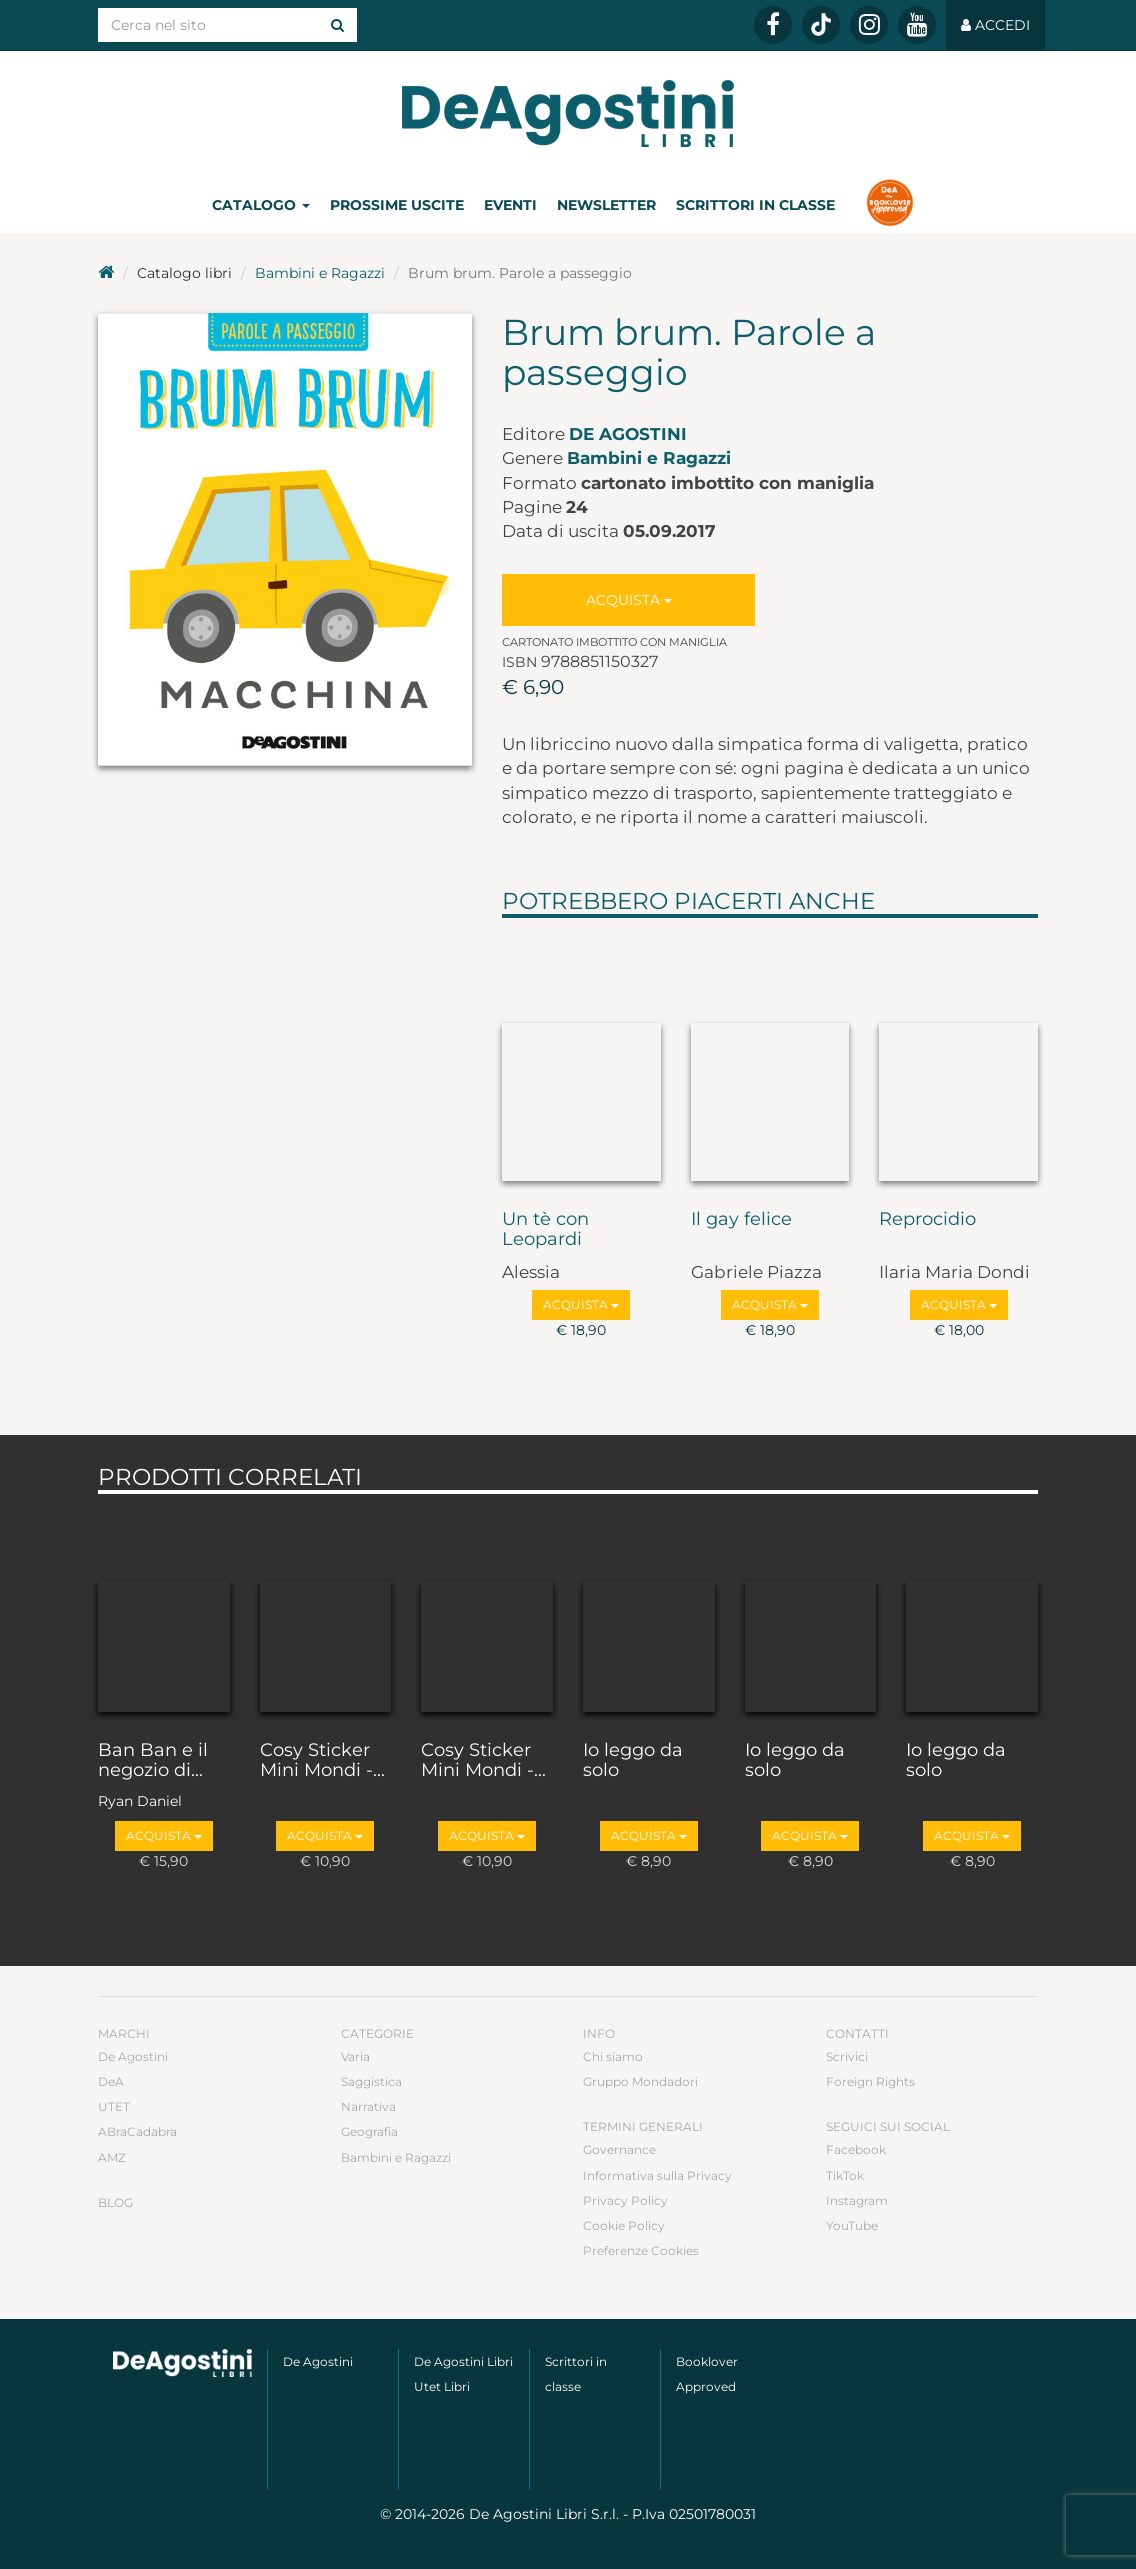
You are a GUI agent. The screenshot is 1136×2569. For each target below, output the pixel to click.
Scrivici (847, 2056)
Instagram (857, 2200)
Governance (619, 2149)
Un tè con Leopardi (545, 1230)
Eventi (510, 205)
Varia (355, 2056)
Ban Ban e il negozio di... (153, 1761)
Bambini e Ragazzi (320, 273)
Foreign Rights (870, 2081)
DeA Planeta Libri (568, 113)
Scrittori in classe (755, 205)
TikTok (845, 2175)
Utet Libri (442, 2386)
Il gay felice (741, 1220)
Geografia (369, 2131)
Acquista (629, 600)
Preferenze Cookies (641, 2250)
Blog (115, 2202)
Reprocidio (927, 1220)
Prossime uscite (397, 205)
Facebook (856, 2149)
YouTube (852, 2225)
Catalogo (261, 205)
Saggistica (371, 2081)
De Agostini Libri (463, 2361)
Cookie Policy (624, 2225)
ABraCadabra (137, 2131)
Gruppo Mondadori (640, 2081)
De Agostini (628, 434)
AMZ (112, 2157)
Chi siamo (613, 2056)
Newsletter (606, 205)
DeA (111, 2081)
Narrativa (368, 2106)
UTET (114, 2106)
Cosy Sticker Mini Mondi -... (322, 1761)
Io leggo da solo (633, 1761)
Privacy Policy (625, 2200)
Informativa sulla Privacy (657, 2175)
